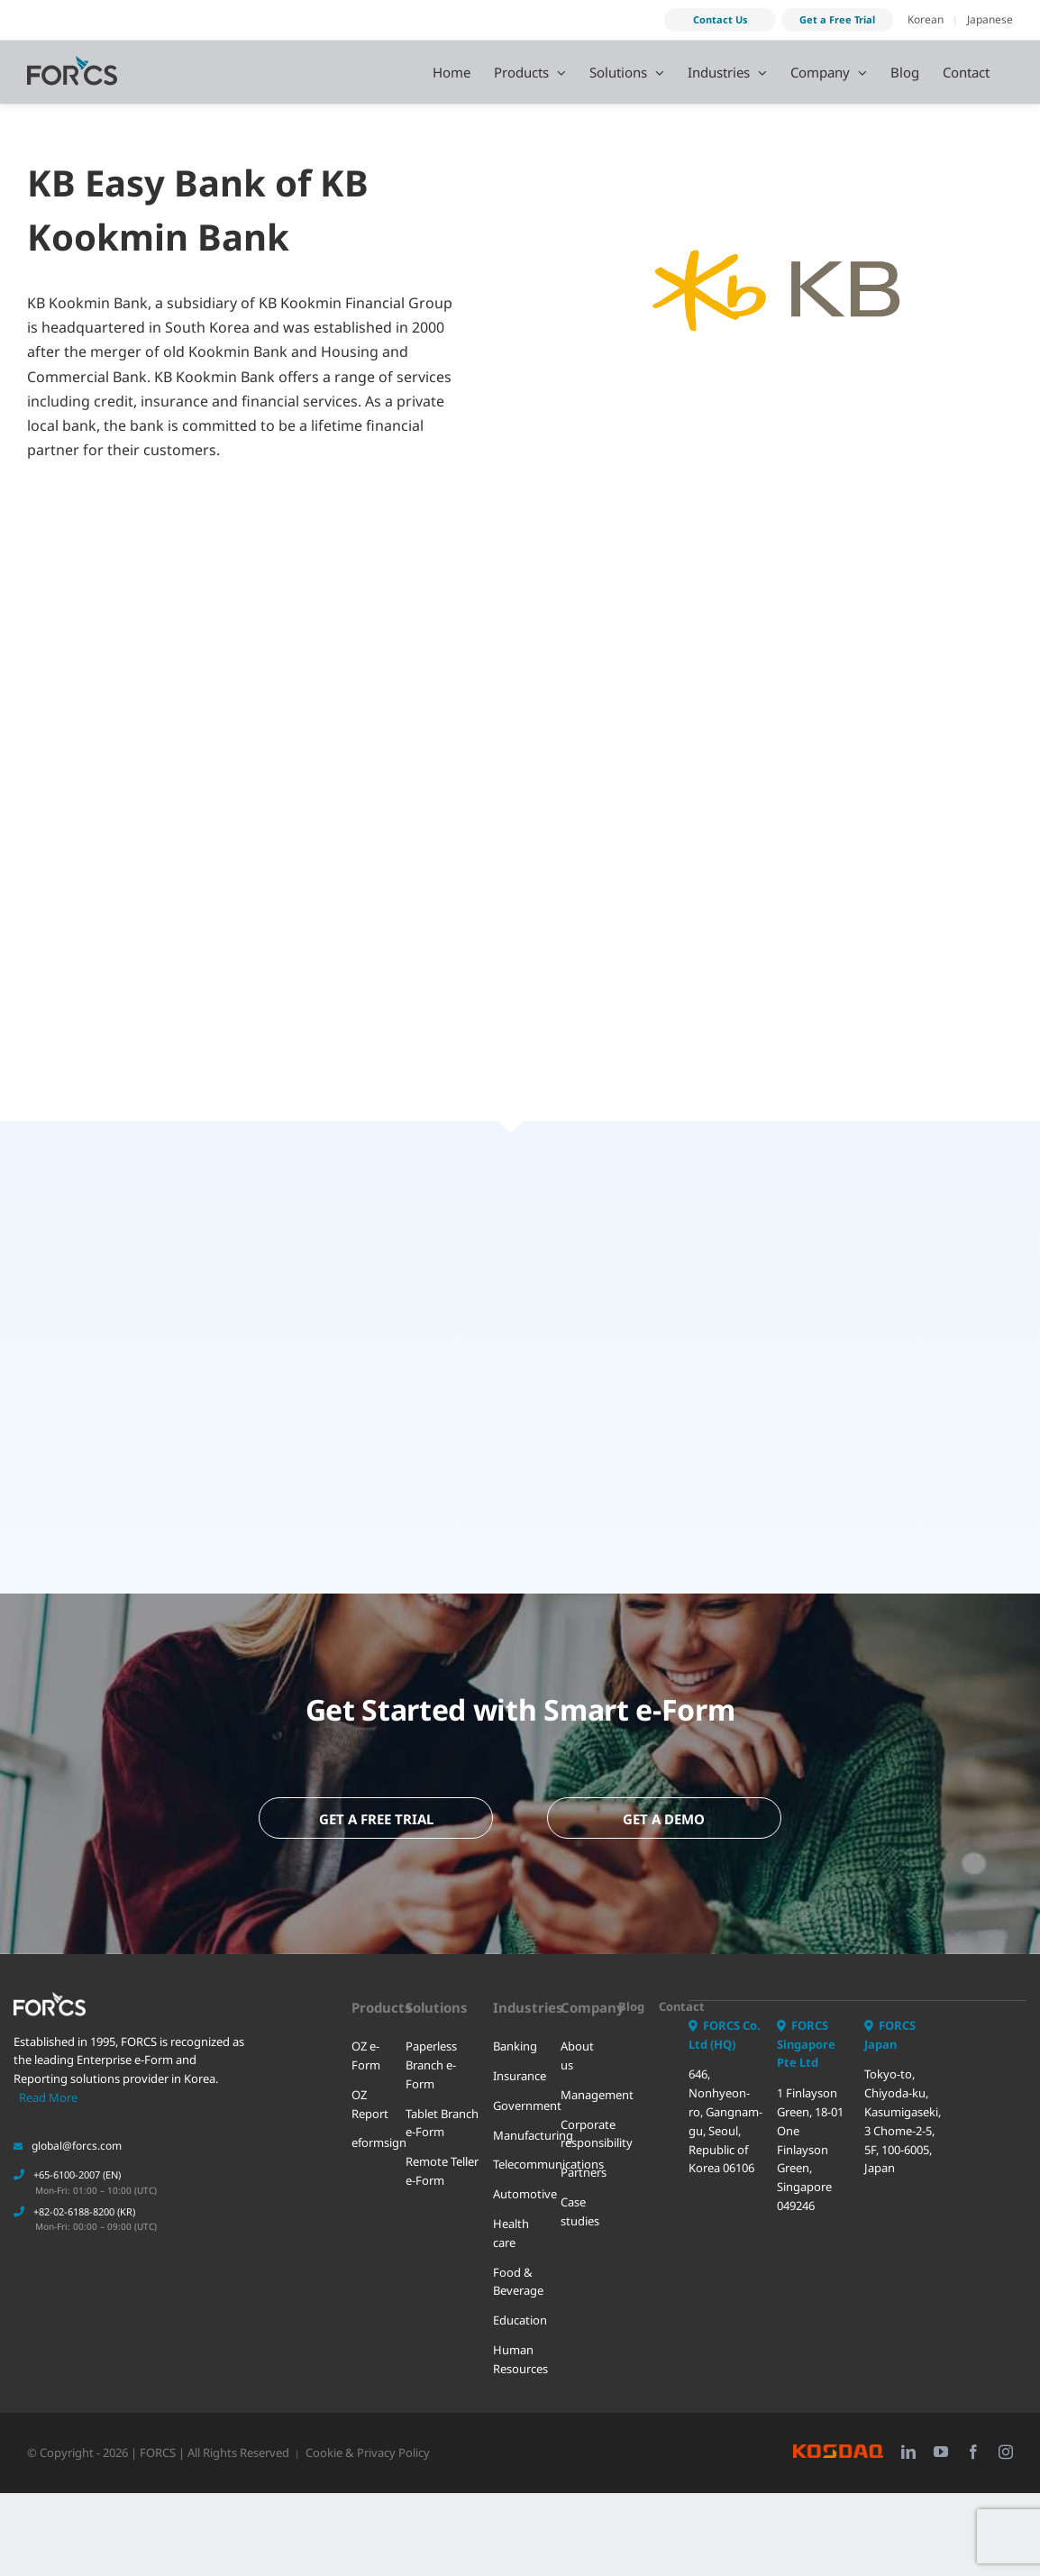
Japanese (990, 19)
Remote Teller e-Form (442, 2158)
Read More (48, 2085)
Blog (631, 1994)
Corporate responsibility (583, 2121)
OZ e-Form (365, 2042)
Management (583, 2082)
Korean (926, 19)
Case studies (580, 2198)
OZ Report (369, 2091)
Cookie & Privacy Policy (368, 2440)
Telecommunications (520, 2151)
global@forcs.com (68, 2133)
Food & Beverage (518, 2269)
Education (520, 2307)
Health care (511, 2220)
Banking (515, 2033)
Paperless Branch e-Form (431, 2052)
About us (577, 2042)
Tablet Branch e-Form (442, 2110)
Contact (672, 1994)
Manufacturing (520, 2123)
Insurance (519, 2063)
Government (520, 2093)
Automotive (520, 2181)
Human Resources (520, 2346)
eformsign (371, 2130)
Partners (583, 2159)
